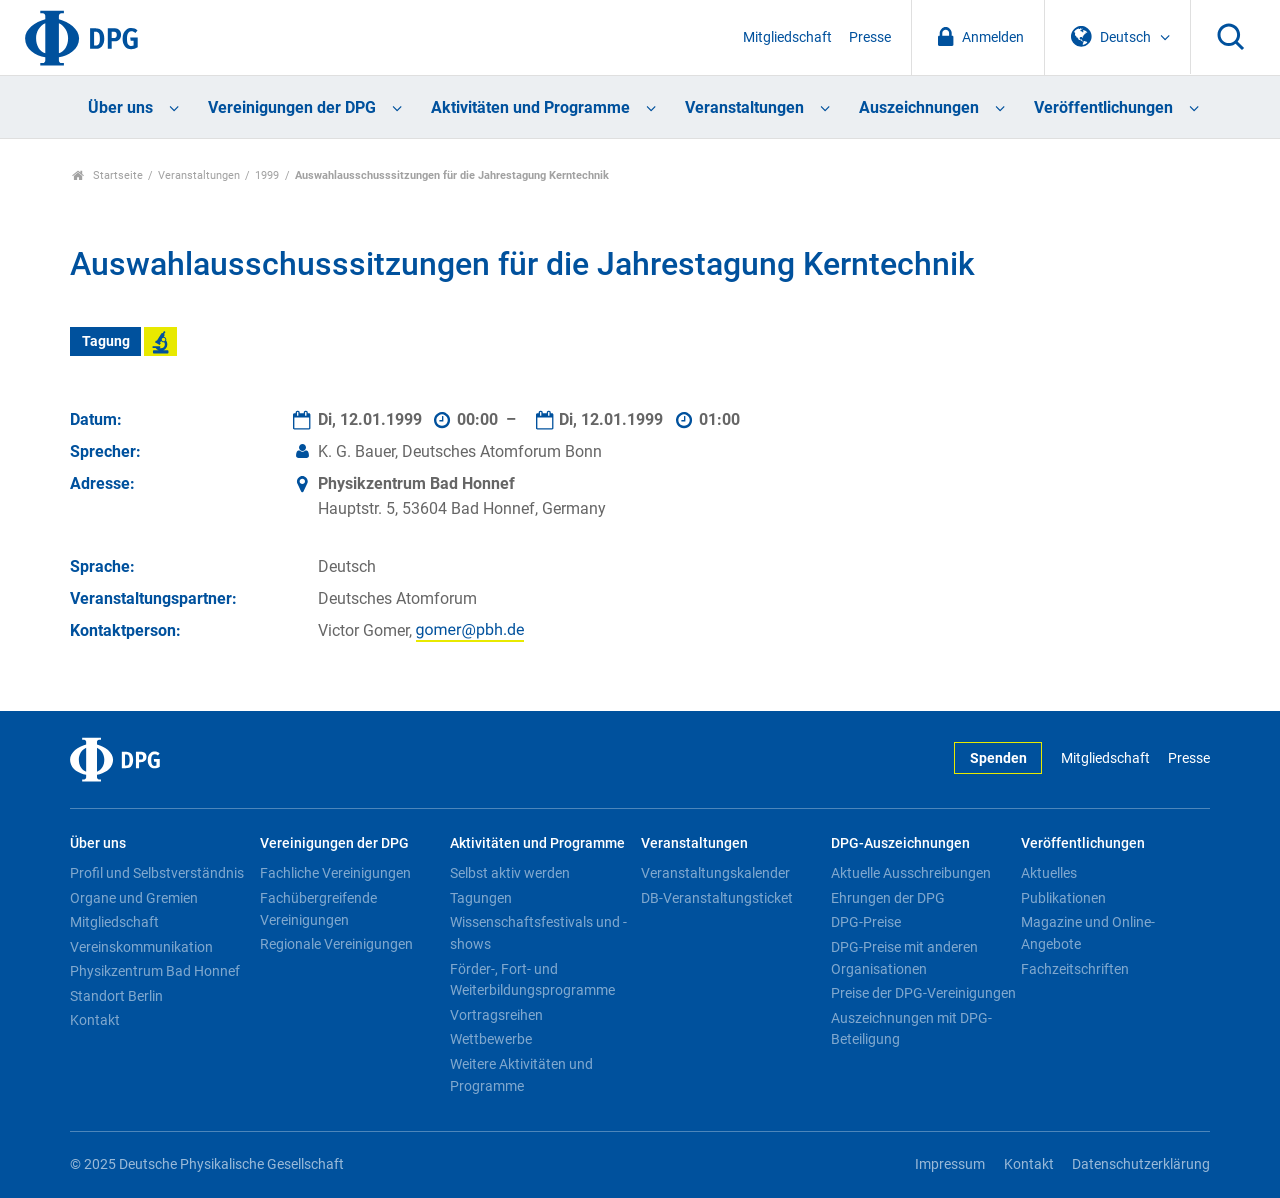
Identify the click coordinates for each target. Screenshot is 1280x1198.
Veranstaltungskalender (715, 873)
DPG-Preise (866, 922)
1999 (267, 175)
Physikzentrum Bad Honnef (155, 971)
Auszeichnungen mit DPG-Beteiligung (911, 1029)
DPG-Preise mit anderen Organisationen (904, 958)
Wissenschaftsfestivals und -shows (538, 933)
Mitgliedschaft (787, 37)
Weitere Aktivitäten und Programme (521, 1075)
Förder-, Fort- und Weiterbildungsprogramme (532, 980)
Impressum (950, 1164)
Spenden (998, 758)
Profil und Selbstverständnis (157, 873)
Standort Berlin (116, 996)
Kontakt (95, 1020)
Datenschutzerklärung (1141, 1164)
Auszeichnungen (919, 107)
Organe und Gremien (134, 898)
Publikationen (1063, 898)
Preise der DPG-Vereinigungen (923, 993)
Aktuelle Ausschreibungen (911, 873)
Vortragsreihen (496, 1015)
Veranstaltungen (744, 107)
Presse (870, 37)
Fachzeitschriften (1075, 969)
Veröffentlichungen (1103, 107)
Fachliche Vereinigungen (335, 873)
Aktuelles (1049, 873)
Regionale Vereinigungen (336, 944)
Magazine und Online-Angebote (1088, 933)
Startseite (107, 175)
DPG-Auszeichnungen (900, 843)
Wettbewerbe (491, 1039)
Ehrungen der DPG (888, 898)
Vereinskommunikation (141, 947)
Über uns (120, 107)
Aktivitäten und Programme (530, 107)
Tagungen (481, 898)
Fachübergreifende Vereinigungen (318, 909)
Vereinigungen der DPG (292, 107)
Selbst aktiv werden (510, 873)
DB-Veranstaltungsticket (717, 898)
